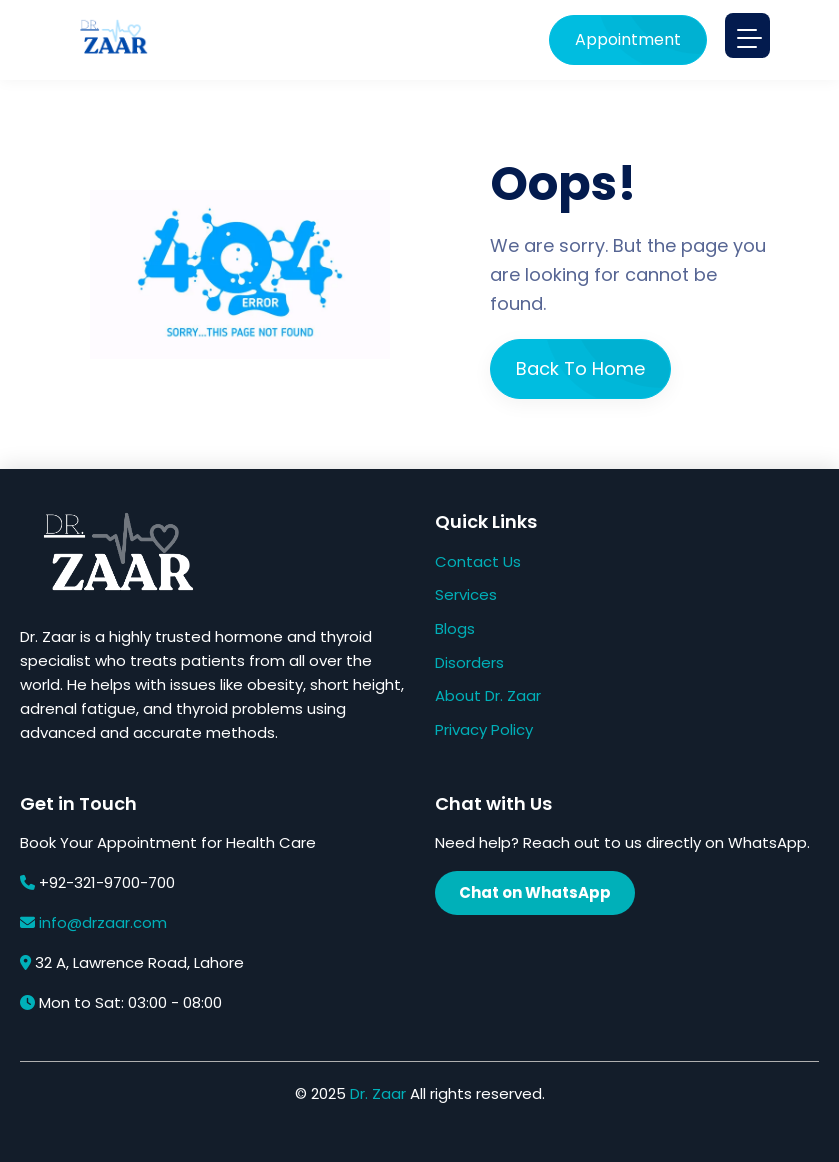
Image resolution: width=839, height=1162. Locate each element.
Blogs (455, 628)
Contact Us (478, 561)
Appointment (621, 39)
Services (466, 594)
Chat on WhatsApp (535, 892)
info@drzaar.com (103, 922)
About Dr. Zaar (488, 695)
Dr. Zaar (378, 1093)
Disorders (469, 662)
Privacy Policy (484, 729)
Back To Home (580, 368)
